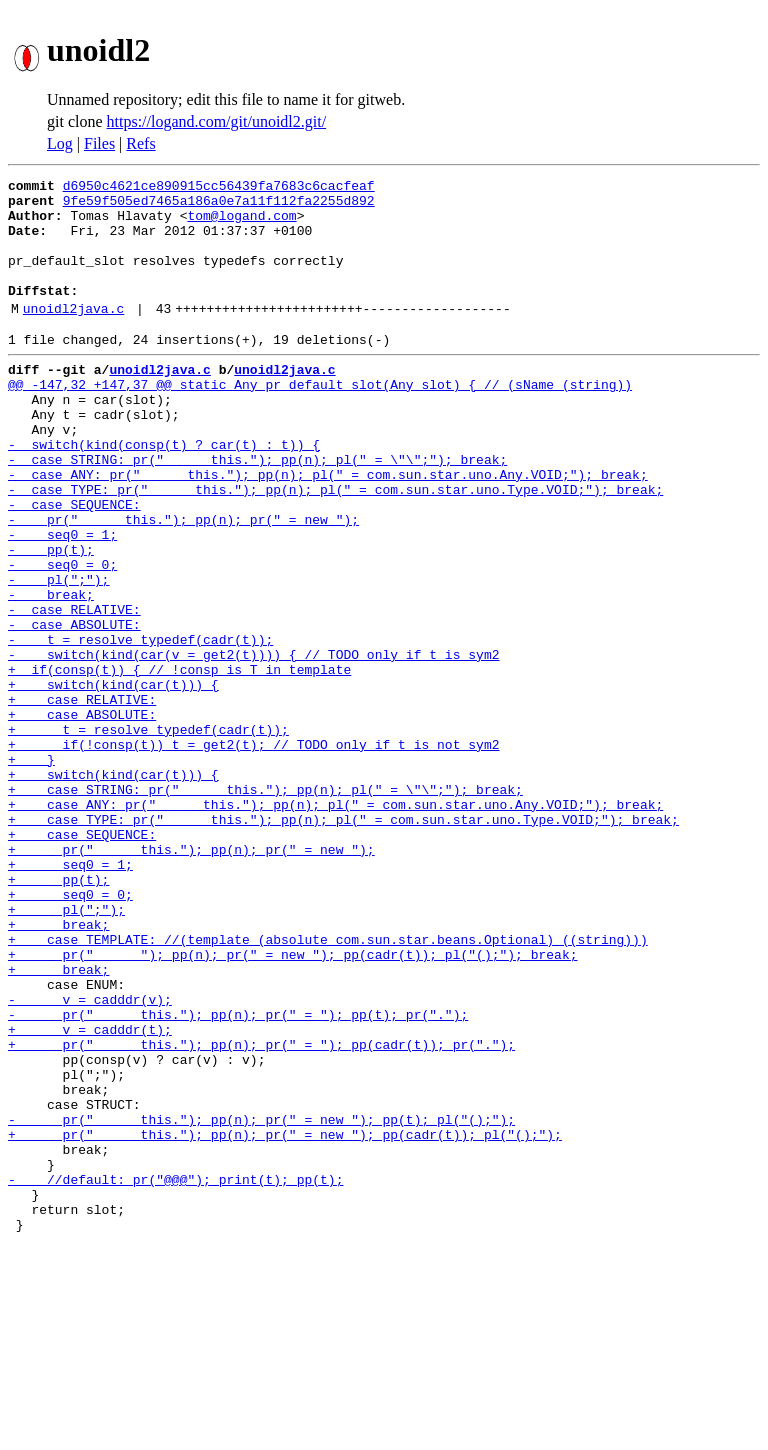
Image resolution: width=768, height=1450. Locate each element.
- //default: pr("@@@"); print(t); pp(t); (175, 1374)
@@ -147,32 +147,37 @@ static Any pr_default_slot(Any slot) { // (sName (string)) (320, 420)
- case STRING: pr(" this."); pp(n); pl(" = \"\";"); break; (257, 510)
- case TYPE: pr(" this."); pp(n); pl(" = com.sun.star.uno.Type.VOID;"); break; (335, 546)
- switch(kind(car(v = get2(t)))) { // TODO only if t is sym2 (253, 744)
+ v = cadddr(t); (90, 1194)
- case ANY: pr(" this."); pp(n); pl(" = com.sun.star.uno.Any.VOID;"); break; (328, 528)
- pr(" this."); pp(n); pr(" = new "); (183, 582)
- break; (51, 672)
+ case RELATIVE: (82, 798)
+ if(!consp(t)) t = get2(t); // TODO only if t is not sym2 (253, 852)
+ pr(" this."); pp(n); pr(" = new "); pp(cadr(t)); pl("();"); (285, 1320)
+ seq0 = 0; (70, 1032)
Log (60, 143)
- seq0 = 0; (62, 636)
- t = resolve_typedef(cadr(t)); (140, 726)
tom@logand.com (241, 224)
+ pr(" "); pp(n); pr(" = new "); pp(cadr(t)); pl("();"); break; (292, 1104)
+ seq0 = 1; (70, 996)
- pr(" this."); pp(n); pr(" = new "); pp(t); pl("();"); (261, 1302)
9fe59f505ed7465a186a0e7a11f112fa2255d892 (219, 206)
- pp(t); (51, 618)
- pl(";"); (58, 654)
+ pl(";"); (66, 1050)
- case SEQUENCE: (74, 564)
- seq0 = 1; (62, 600)
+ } (31, 870)
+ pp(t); (58, 1014)
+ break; (58, 1068)
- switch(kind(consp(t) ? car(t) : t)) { (164, 492)
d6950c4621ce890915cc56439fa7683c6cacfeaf (219, 188)
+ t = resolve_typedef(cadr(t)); (148, 834)
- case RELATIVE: (74, 690)
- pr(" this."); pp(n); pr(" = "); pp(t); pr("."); (238, 1176)
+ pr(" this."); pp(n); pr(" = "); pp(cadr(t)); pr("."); (261, 1212)
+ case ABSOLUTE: (82, 816)
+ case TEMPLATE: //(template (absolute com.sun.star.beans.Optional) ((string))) (328, 1086)
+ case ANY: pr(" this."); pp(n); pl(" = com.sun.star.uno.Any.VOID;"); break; (335, 924)
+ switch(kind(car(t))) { (113, 780)
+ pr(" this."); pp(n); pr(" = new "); (191, 978)
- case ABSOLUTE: (74, 708)
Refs (140, 143)
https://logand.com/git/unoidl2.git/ (217, 121)
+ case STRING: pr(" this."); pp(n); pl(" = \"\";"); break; (265, 906)
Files (99, 143)
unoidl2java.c (73, 335)
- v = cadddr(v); (90, 1158)
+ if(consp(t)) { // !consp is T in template (179, 762)
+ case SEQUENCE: (82, 960)
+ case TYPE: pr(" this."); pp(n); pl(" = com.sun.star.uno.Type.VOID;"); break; (343, 942)
